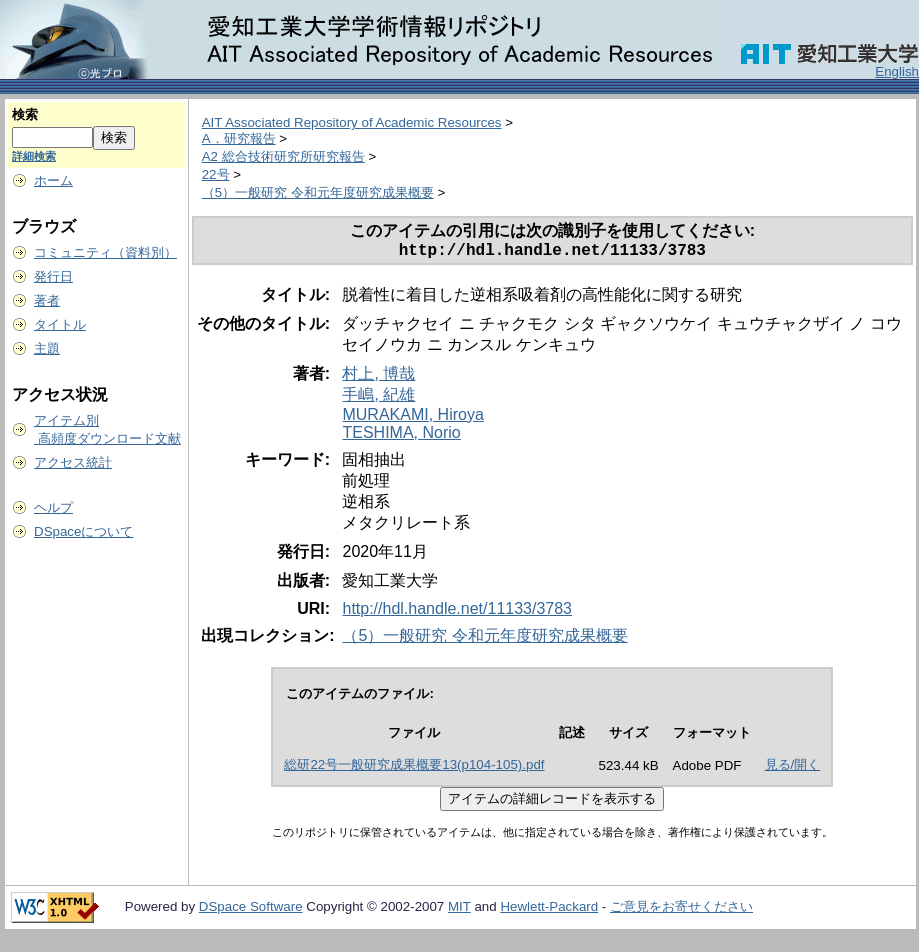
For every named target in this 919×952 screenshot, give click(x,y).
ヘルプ (53, 507)
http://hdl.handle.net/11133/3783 (457, 612)
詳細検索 (34, 156)
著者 (47, 300)
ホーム (53, 180)
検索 (25, 114)
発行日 (53, 276)
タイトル (60, 324)
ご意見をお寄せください (681, 910)
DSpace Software (251, 910)
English (897, 71)
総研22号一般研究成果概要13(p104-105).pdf (414, 768)
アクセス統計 (73, 462)
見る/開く (793, 768)
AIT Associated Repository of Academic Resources (352, 122)
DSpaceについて (83, 531)
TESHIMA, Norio (401, 436)
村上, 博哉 (378, 377)
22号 (216, 174)
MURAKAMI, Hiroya (412, 418)
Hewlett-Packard (549, 910)
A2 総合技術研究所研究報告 (283, 156)
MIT (459, 910)
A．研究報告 (239, 138)
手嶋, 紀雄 (378, 398)
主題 (47, 348)
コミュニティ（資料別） (105, 252)
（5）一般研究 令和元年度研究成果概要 (318, 192)
